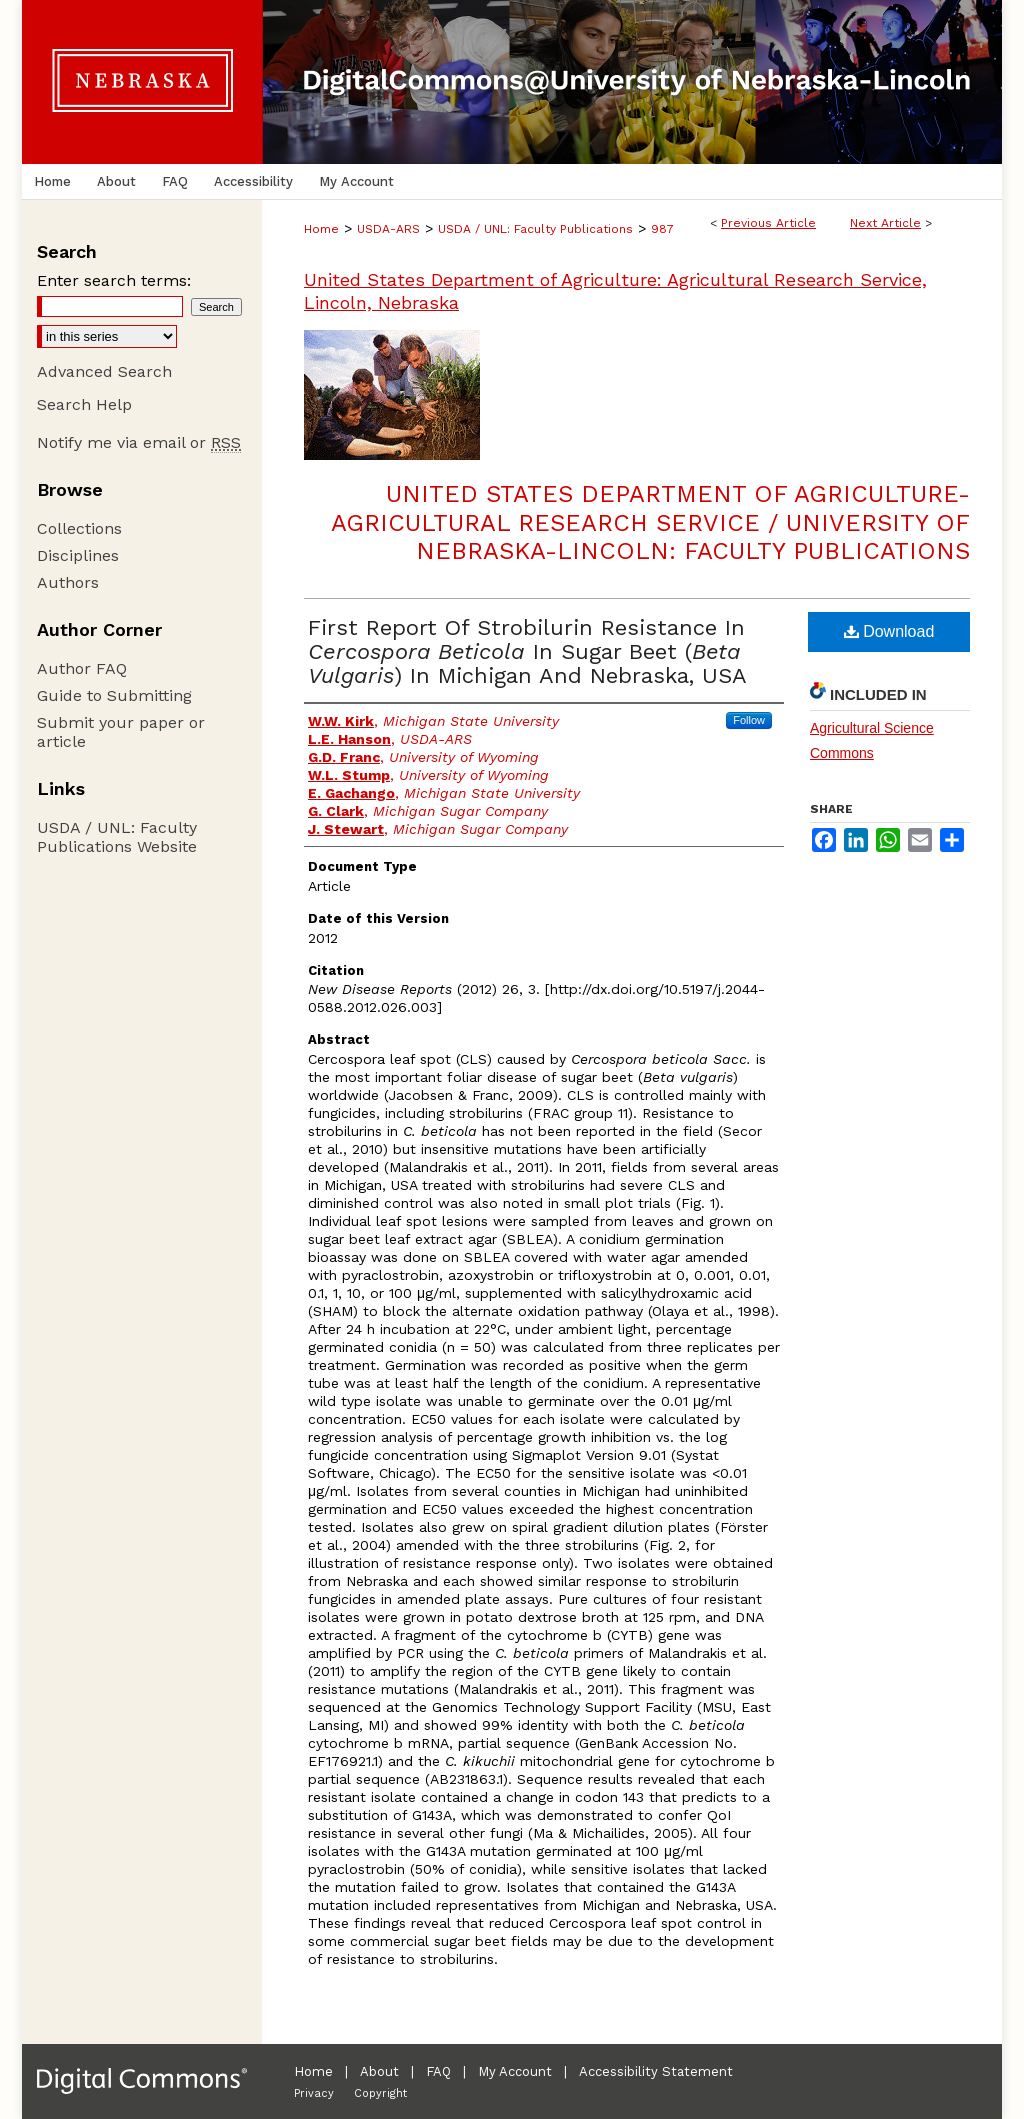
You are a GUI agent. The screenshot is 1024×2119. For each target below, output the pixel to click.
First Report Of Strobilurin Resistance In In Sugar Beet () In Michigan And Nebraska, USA (527, 651)
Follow (749, 720)
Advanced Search (104, 371)
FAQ (438, 2071)
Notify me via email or (139, 442)
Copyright (380, 2093)
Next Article (885, 223)
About (379, 2071)
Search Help (84, 404)
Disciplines (78, 555)
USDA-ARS (388, 229)
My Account (515, 2071)
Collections (79, 528)
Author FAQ (82, 668)
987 (662, 229)
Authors (68, 582)
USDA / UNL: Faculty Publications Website (117, 837)
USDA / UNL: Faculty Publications (535, 229)
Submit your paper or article (121, 732)
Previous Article (768, 223)
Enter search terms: (114, 280)
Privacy (314, 2093)
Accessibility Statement (656, 2071)
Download (889, 631)
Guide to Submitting (114, 695)
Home (321, 229)
